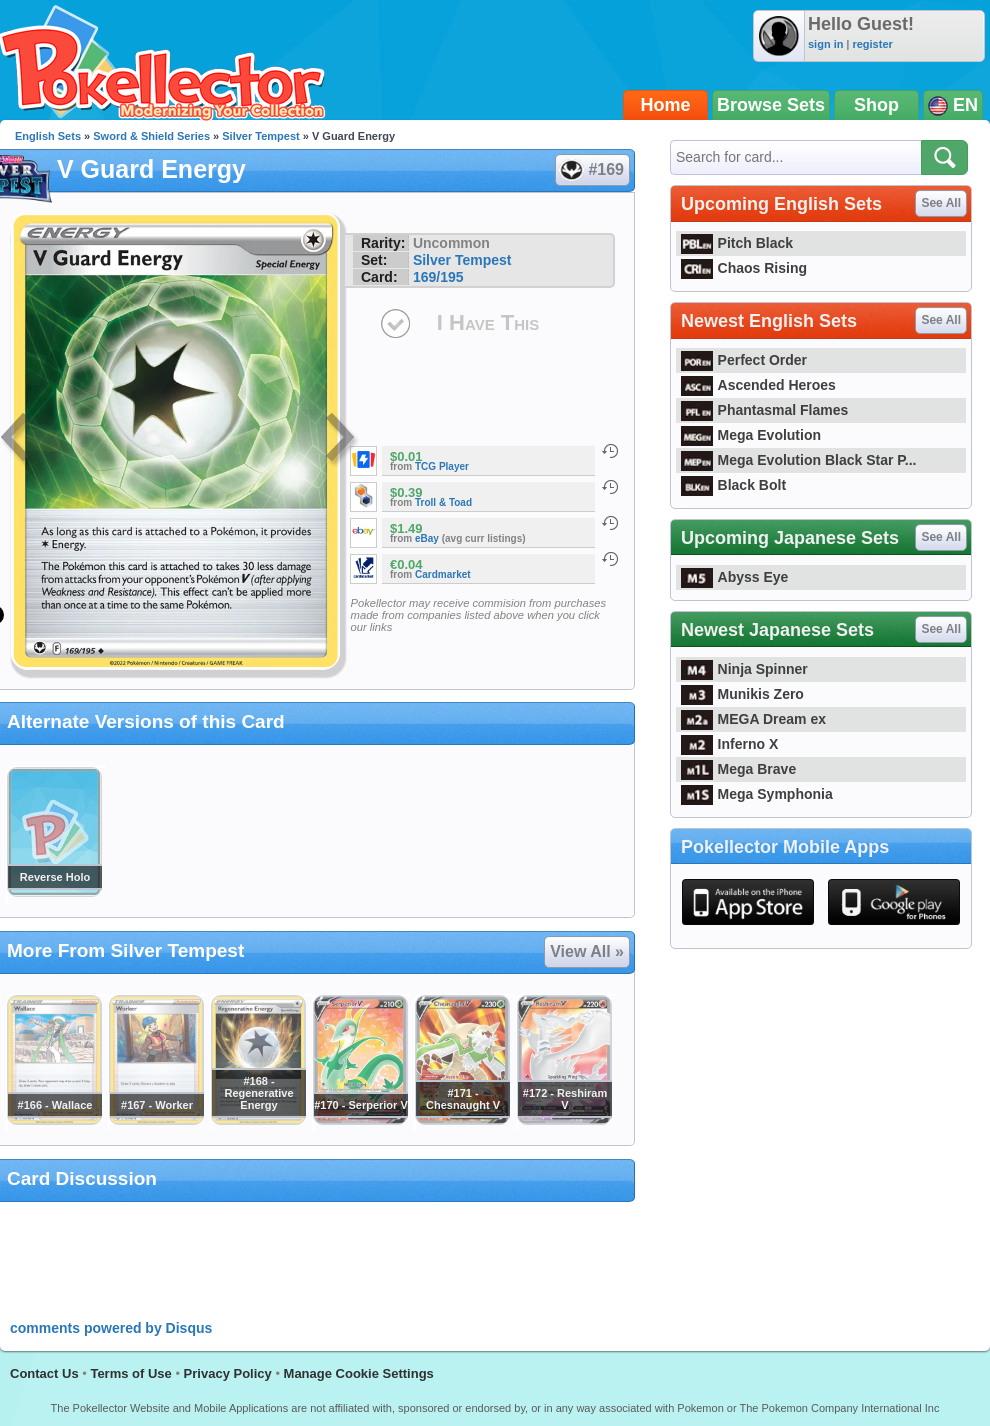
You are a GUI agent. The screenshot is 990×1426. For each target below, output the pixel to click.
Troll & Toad (443, 502)
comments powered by (111, 1328)
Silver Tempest (260, 136)
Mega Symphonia (757, 794)
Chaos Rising (744, 268)
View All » (587, 951)
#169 (591, 170)
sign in (825, 44)
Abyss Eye (734, 577)
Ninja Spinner (744, 669)
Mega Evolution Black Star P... (799, 460)
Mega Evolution (751, 435)
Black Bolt (733, 485)
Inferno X (729, 744)
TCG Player (442, 466)
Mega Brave (738, 769)
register (872, 44)
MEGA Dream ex (753, 719)
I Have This (488, 322)
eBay (427, 538)
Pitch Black (737, 243)
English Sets (48, 136)
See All (941, 203)
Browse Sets (771, 105)
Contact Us (44, 1373)
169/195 (438, 277)
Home (666, 105)
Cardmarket (443, 574)
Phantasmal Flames (764, 410)
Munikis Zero (742, 694)
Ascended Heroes (758, 385)
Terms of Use (130, 1373)
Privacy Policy (228, 1373)
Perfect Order (744, 360)
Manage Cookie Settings (359, 1373)
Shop (876, 105)
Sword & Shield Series (151, 136)
